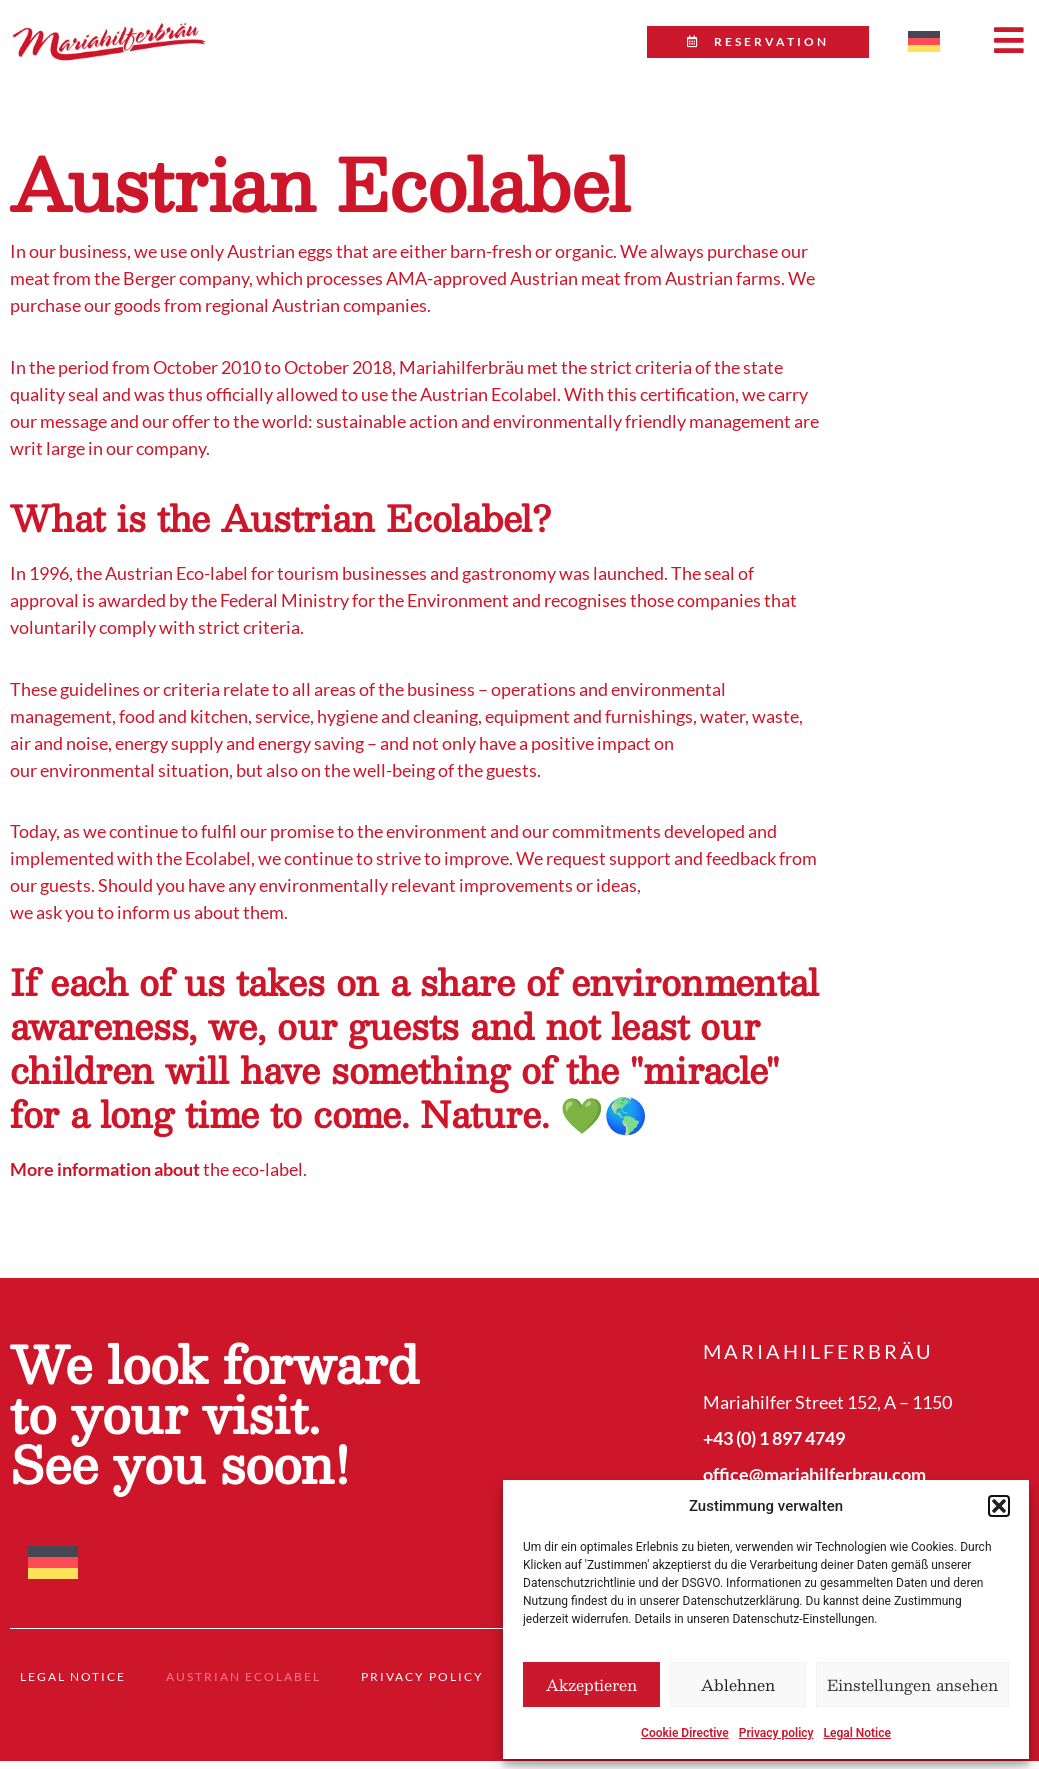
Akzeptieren (591, 1684)
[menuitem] (924, 42)
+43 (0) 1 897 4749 (774, 1453)
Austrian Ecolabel (243, 1691)
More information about (105, 1185)
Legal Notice (856, 1733)
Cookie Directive (685, 1733)
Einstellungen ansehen (912, 1684)
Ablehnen (738, 1684)
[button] (999, 1506)
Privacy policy (776, 1733)
